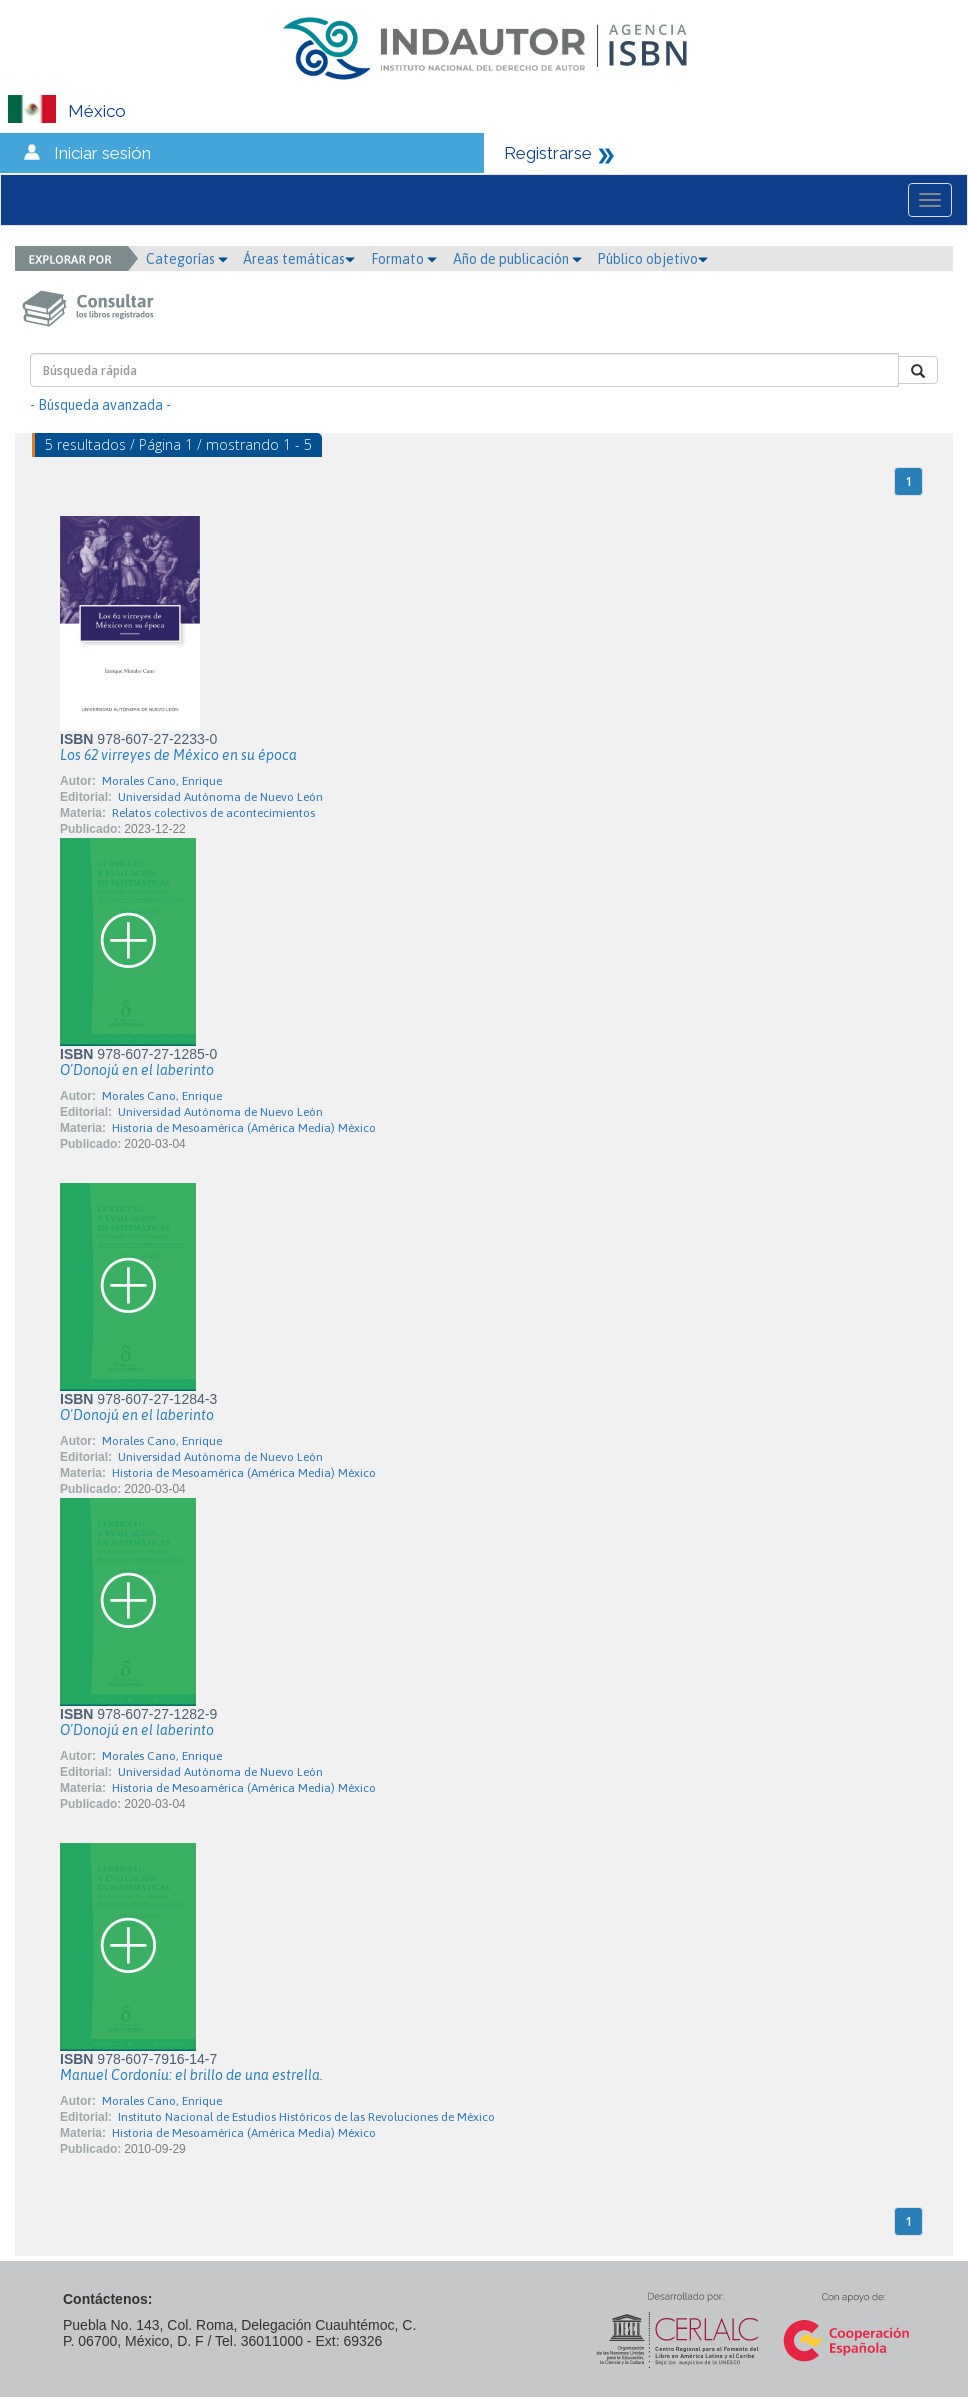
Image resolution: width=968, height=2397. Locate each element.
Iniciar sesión (102, 153)
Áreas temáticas (299, 259)
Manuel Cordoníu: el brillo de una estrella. (191, 2075)
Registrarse (548, 153)
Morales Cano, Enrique (162, 781)
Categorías (187, 259)
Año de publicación (517, 259)
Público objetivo (652, 259)
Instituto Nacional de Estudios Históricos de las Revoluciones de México (306, 2117)
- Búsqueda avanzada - (100, 405)
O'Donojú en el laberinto (137, 1070)
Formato (404, 259)
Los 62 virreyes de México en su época (178, 755)
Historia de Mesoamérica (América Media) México (244, 1128)
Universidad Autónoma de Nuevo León (220, 797)
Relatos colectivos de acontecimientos (213, 813)
